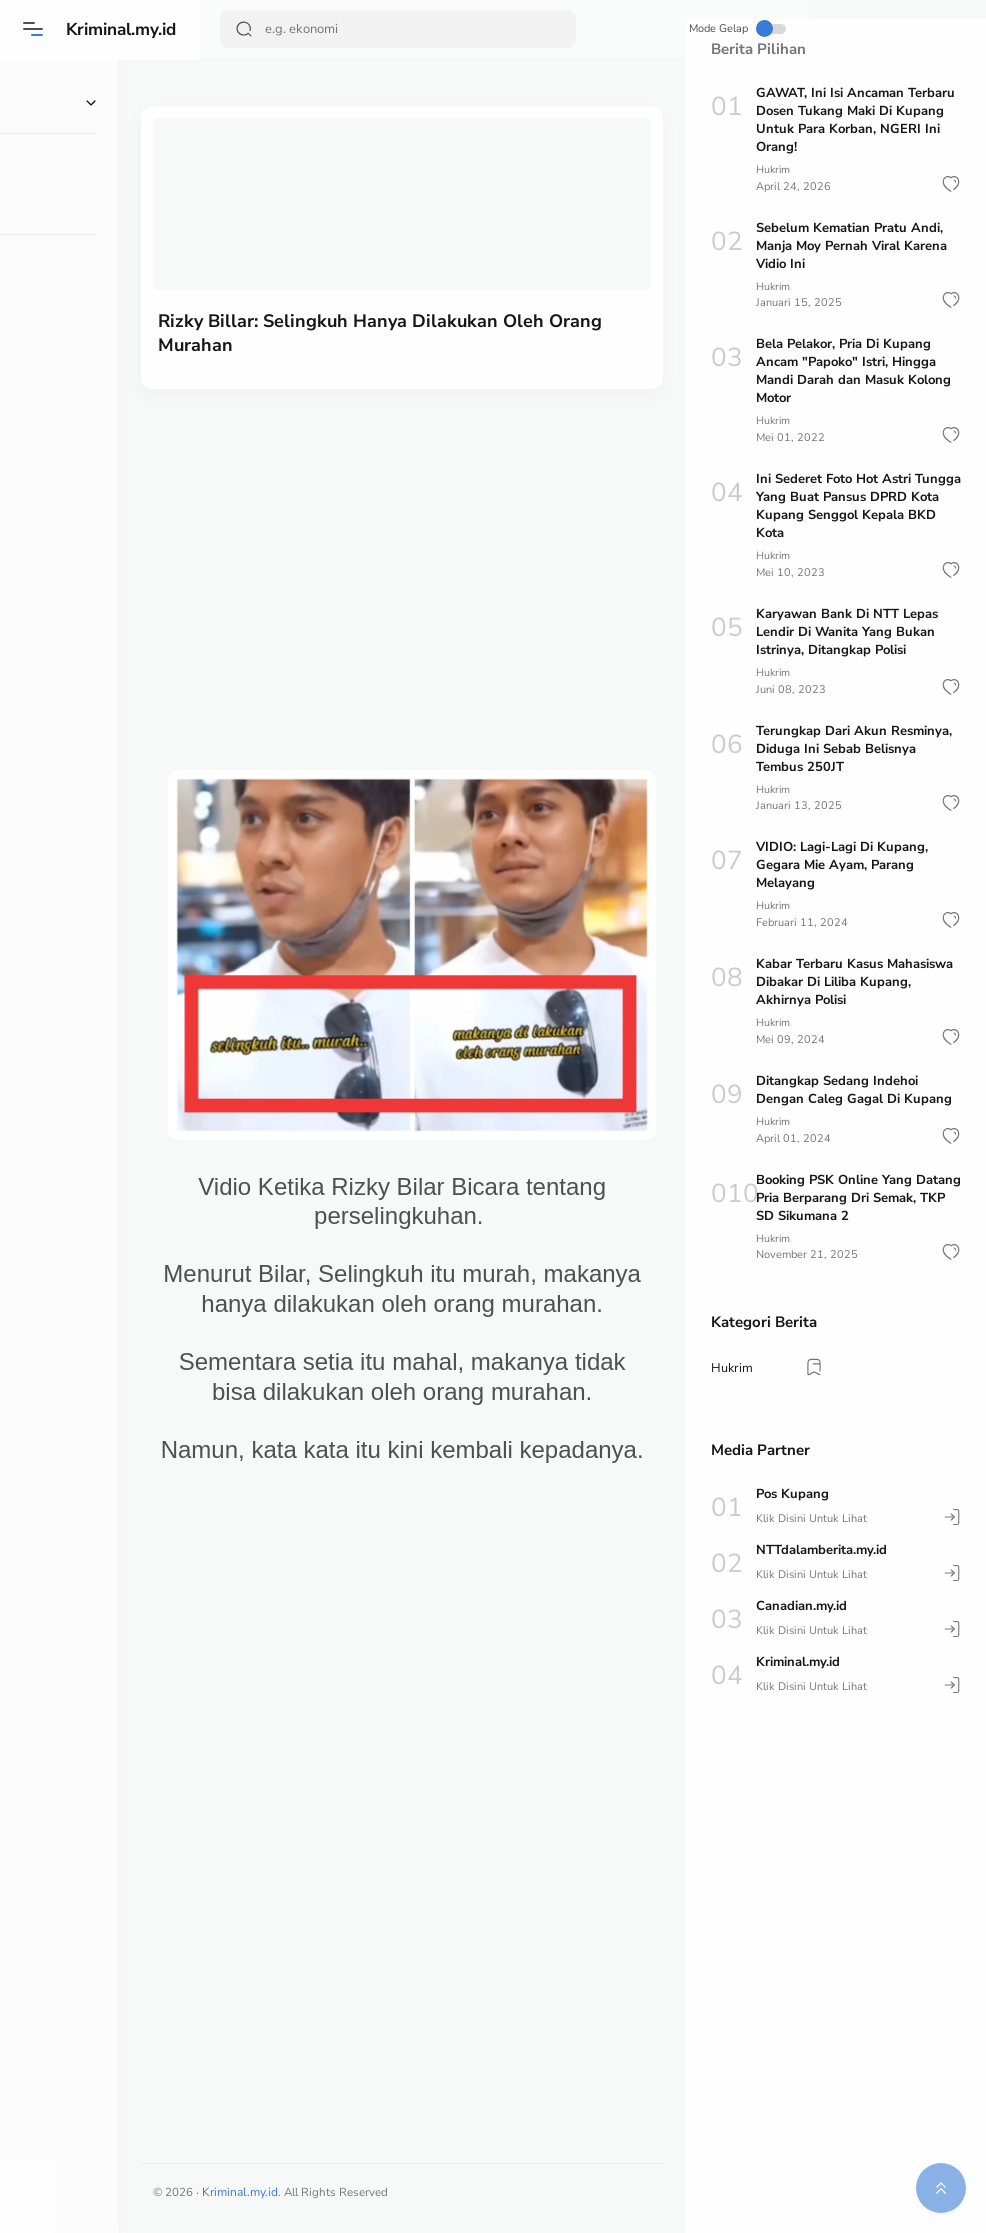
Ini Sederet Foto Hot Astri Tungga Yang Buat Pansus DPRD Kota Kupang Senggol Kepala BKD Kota (858, 505)
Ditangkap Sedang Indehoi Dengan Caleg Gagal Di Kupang (854, 1087)
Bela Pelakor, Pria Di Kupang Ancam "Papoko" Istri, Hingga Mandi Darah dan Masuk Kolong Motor (853, 371)
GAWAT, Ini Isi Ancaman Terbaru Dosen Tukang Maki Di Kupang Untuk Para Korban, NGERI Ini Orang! (855, 120)
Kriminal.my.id (128, 29)
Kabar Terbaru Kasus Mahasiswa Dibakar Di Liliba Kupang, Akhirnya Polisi (854, 980)
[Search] (368, 29)
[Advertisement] (443, 529)
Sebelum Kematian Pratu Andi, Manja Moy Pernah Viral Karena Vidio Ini (851, 245)
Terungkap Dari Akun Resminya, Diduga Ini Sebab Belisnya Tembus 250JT (854, 747)
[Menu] (35, 29)
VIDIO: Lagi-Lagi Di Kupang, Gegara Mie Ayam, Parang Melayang (842, 863)
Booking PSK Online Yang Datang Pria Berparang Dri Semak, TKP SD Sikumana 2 (858, 1194)
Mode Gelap (612, 28)
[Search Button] (246, 29)
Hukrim (774, 169)
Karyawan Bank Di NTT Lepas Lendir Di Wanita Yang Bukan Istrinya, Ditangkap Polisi (847, 631)
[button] (951, 183)
